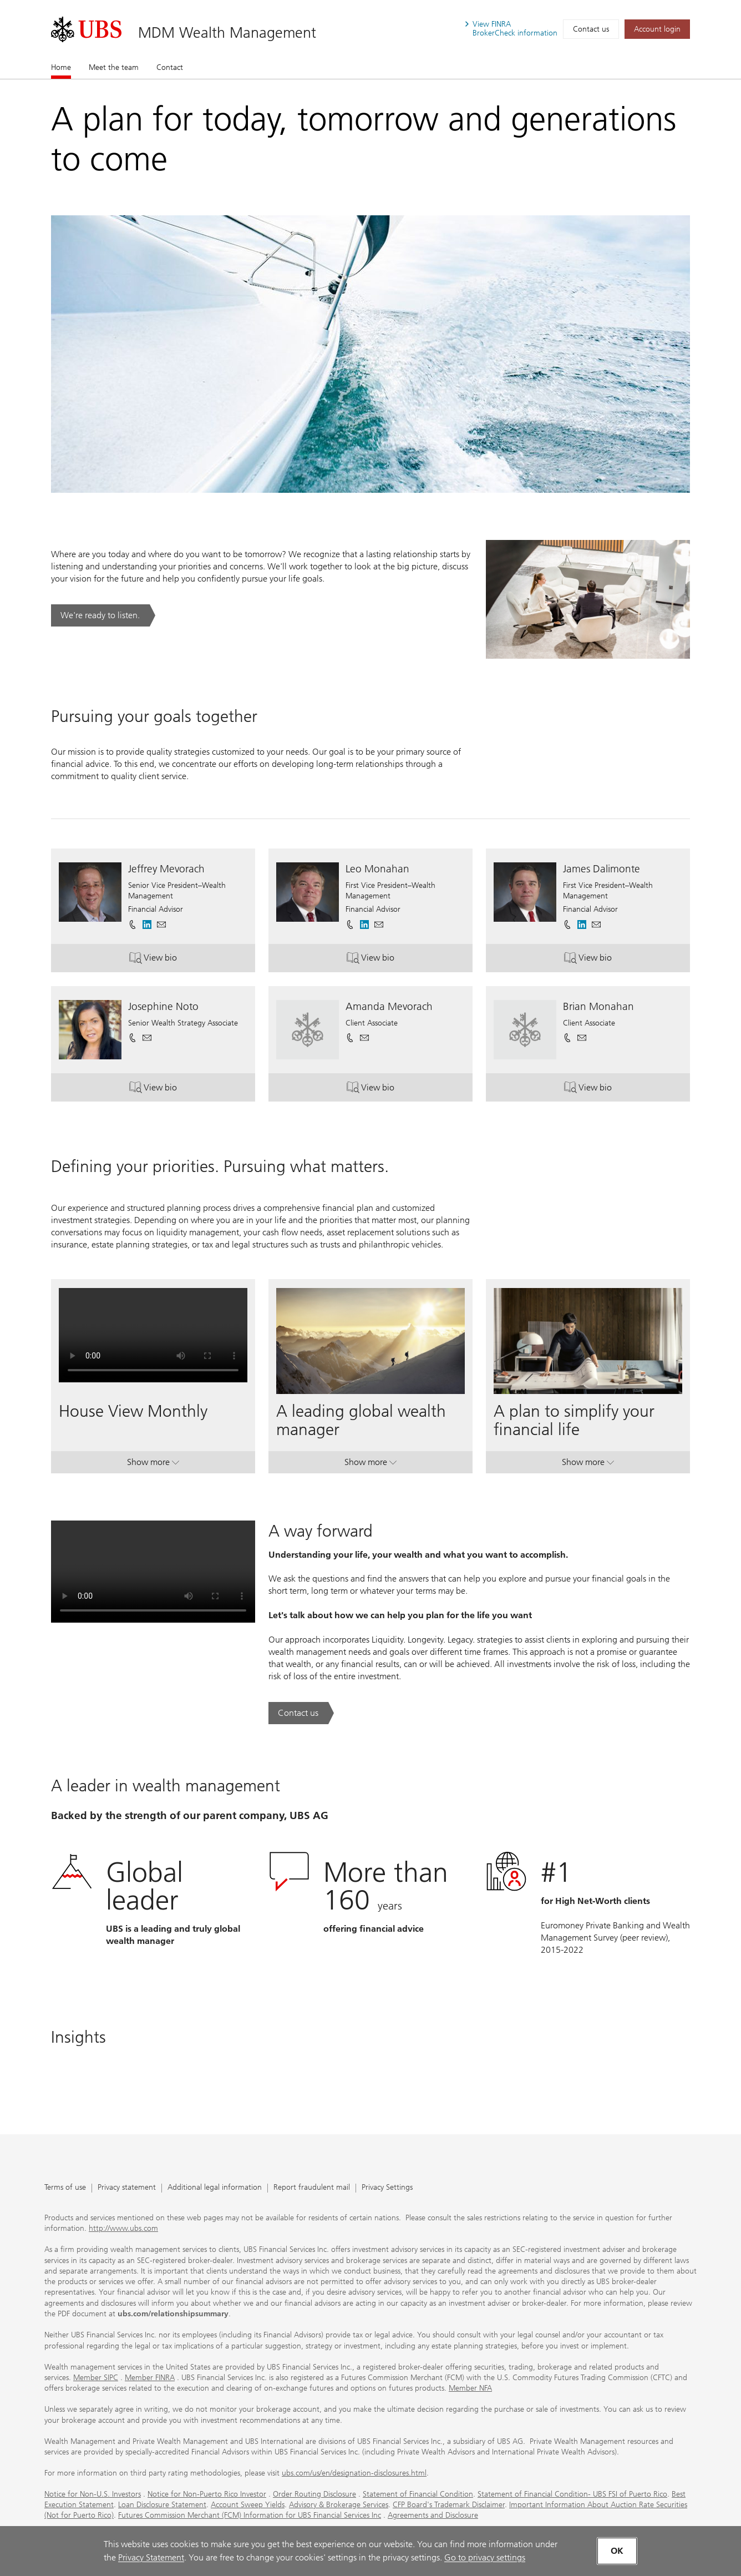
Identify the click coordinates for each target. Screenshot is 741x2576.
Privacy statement (127, 2188)
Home (61, 67)
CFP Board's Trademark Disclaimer (449, 2504)
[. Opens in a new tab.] (86, 29)
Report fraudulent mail (311, 2188)
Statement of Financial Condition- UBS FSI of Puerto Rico (572, 2494)
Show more (153, 1464)
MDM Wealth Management (227, 32)
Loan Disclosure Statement (162, 2504)
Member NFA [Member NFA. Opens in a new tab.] (470, 2388)
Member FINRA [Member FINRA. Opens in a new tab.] (150, 2377)
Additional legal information (215, 2188)
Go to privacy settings (484, 2557)
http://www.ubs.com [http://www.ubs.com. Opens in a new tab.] (123, 2228)
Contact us (591, 29)
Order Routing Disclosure (314, 2494)
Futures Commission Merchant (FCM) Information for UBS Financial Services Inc (249, 2515)
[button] (161, 924)
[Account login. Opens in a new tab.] (657, 29)
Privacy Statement (151, 2557)
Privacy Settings (387, 2188)
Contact (169, 67)
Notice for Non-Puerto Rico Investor (207, 2494)
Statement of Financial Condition (418, 2494)
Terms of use (65, 2188)
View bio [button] (176, 960)
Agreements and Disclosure (433, 2515)
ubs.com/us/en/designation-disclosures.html (354, 2473)
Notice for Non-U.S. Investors (92, 2494)
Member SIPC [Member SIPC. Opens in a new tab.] (95, 2377)
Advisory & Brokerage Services (338, 2504)
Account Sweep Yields (248, 2504)
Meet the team (114, 67)
